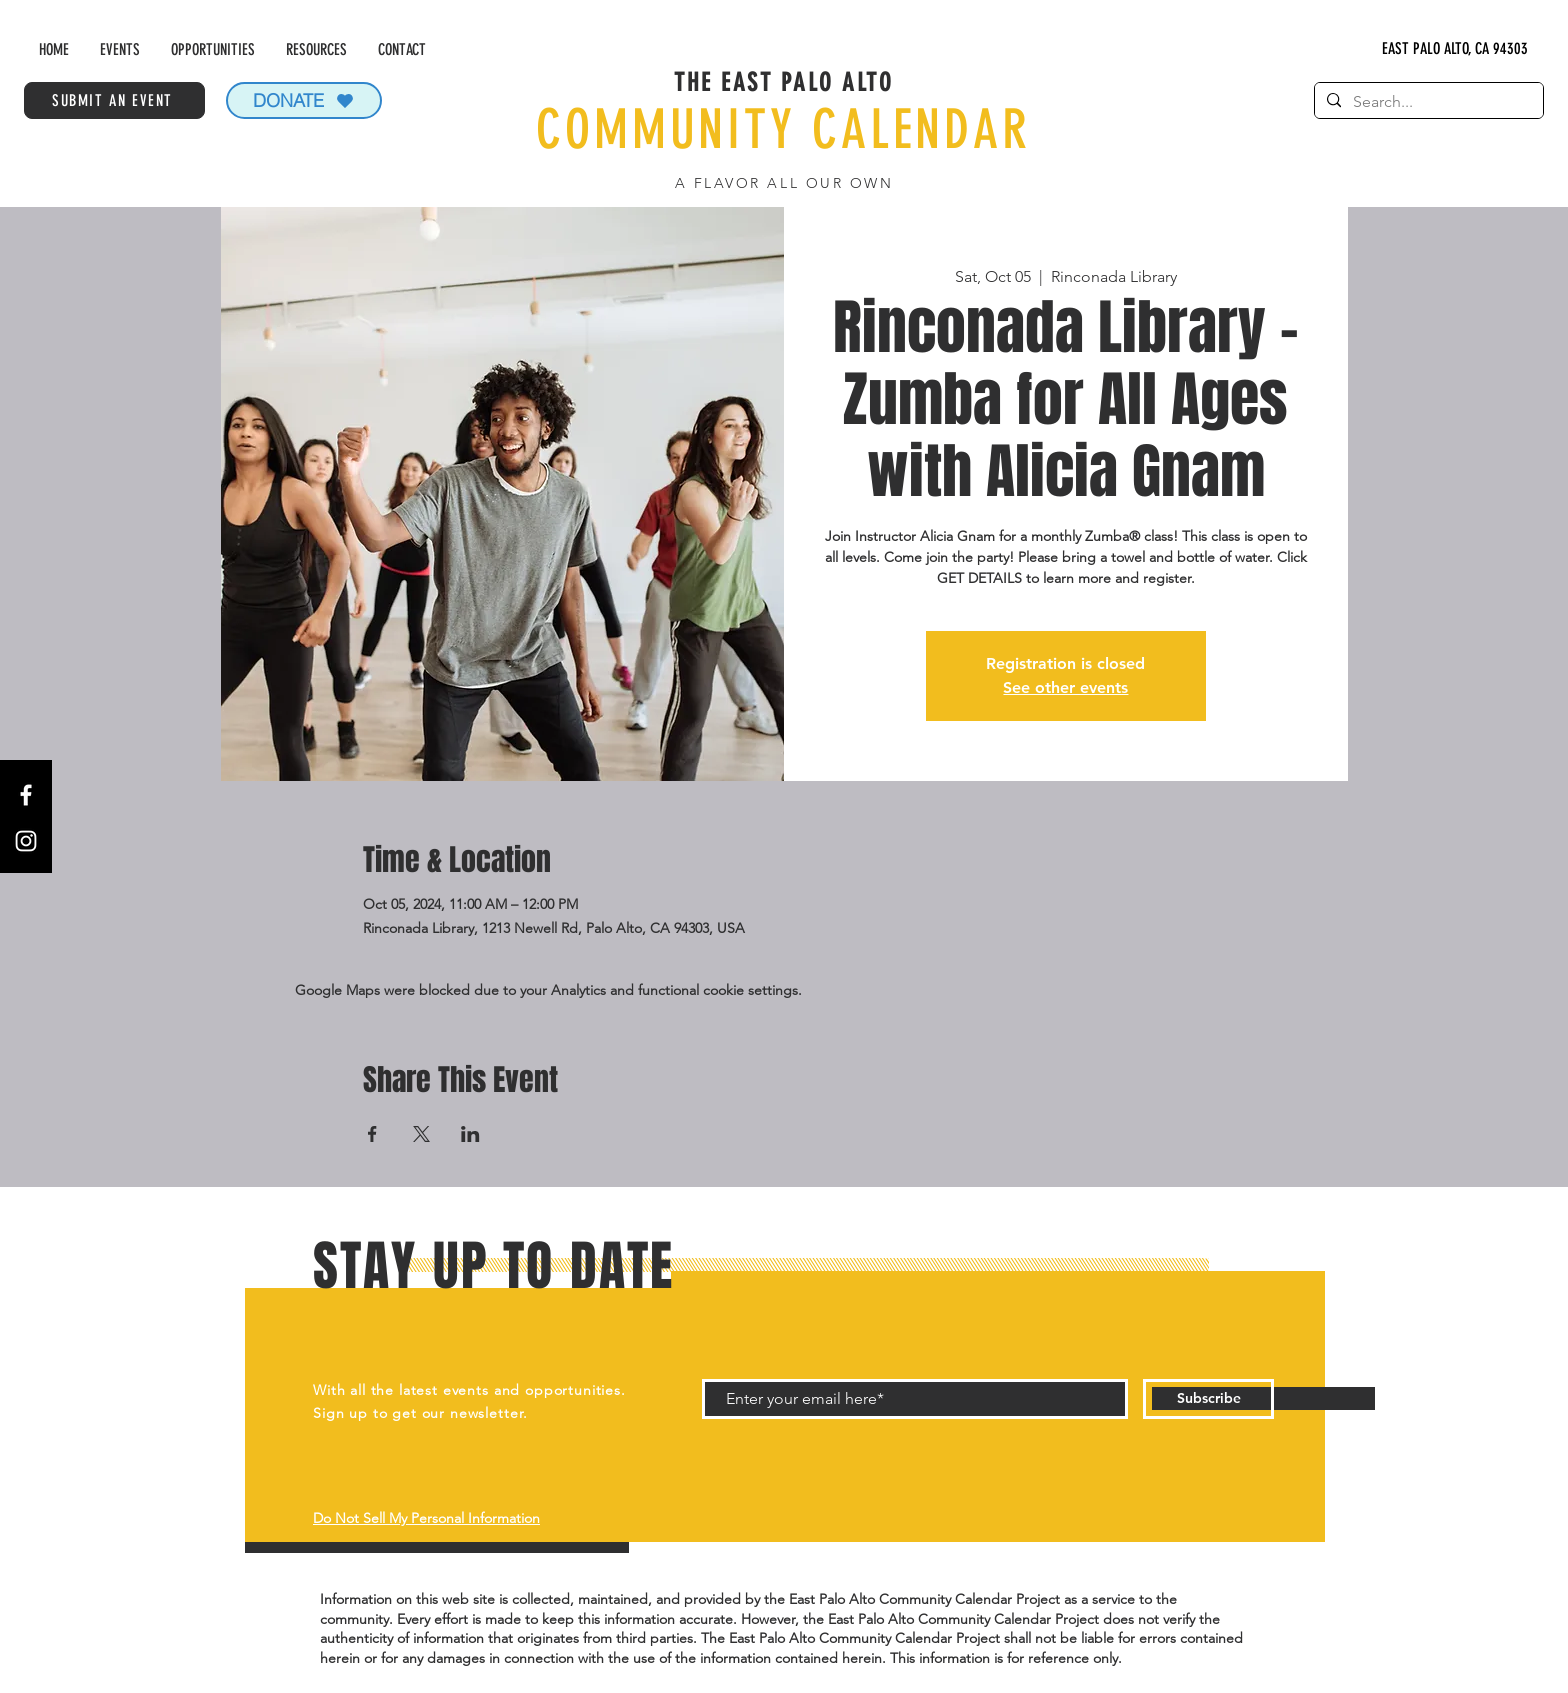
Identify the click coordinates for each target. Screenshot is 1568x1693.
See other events (1065, 687)
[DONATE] (304, 100)
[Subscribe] (1208, 1399)
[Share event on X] (421, 1134)
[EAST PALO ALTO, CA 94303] (1455, 49)
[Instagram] (26, 841)
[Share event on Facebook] (372, 1134)
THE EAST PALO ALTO (783, 82)
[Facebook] (26, 795)
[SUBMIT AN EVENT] (114, 100)
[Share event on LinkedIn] (470, 1134)
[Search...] (1427, 102)
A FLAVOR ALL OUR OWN (784, 183)
